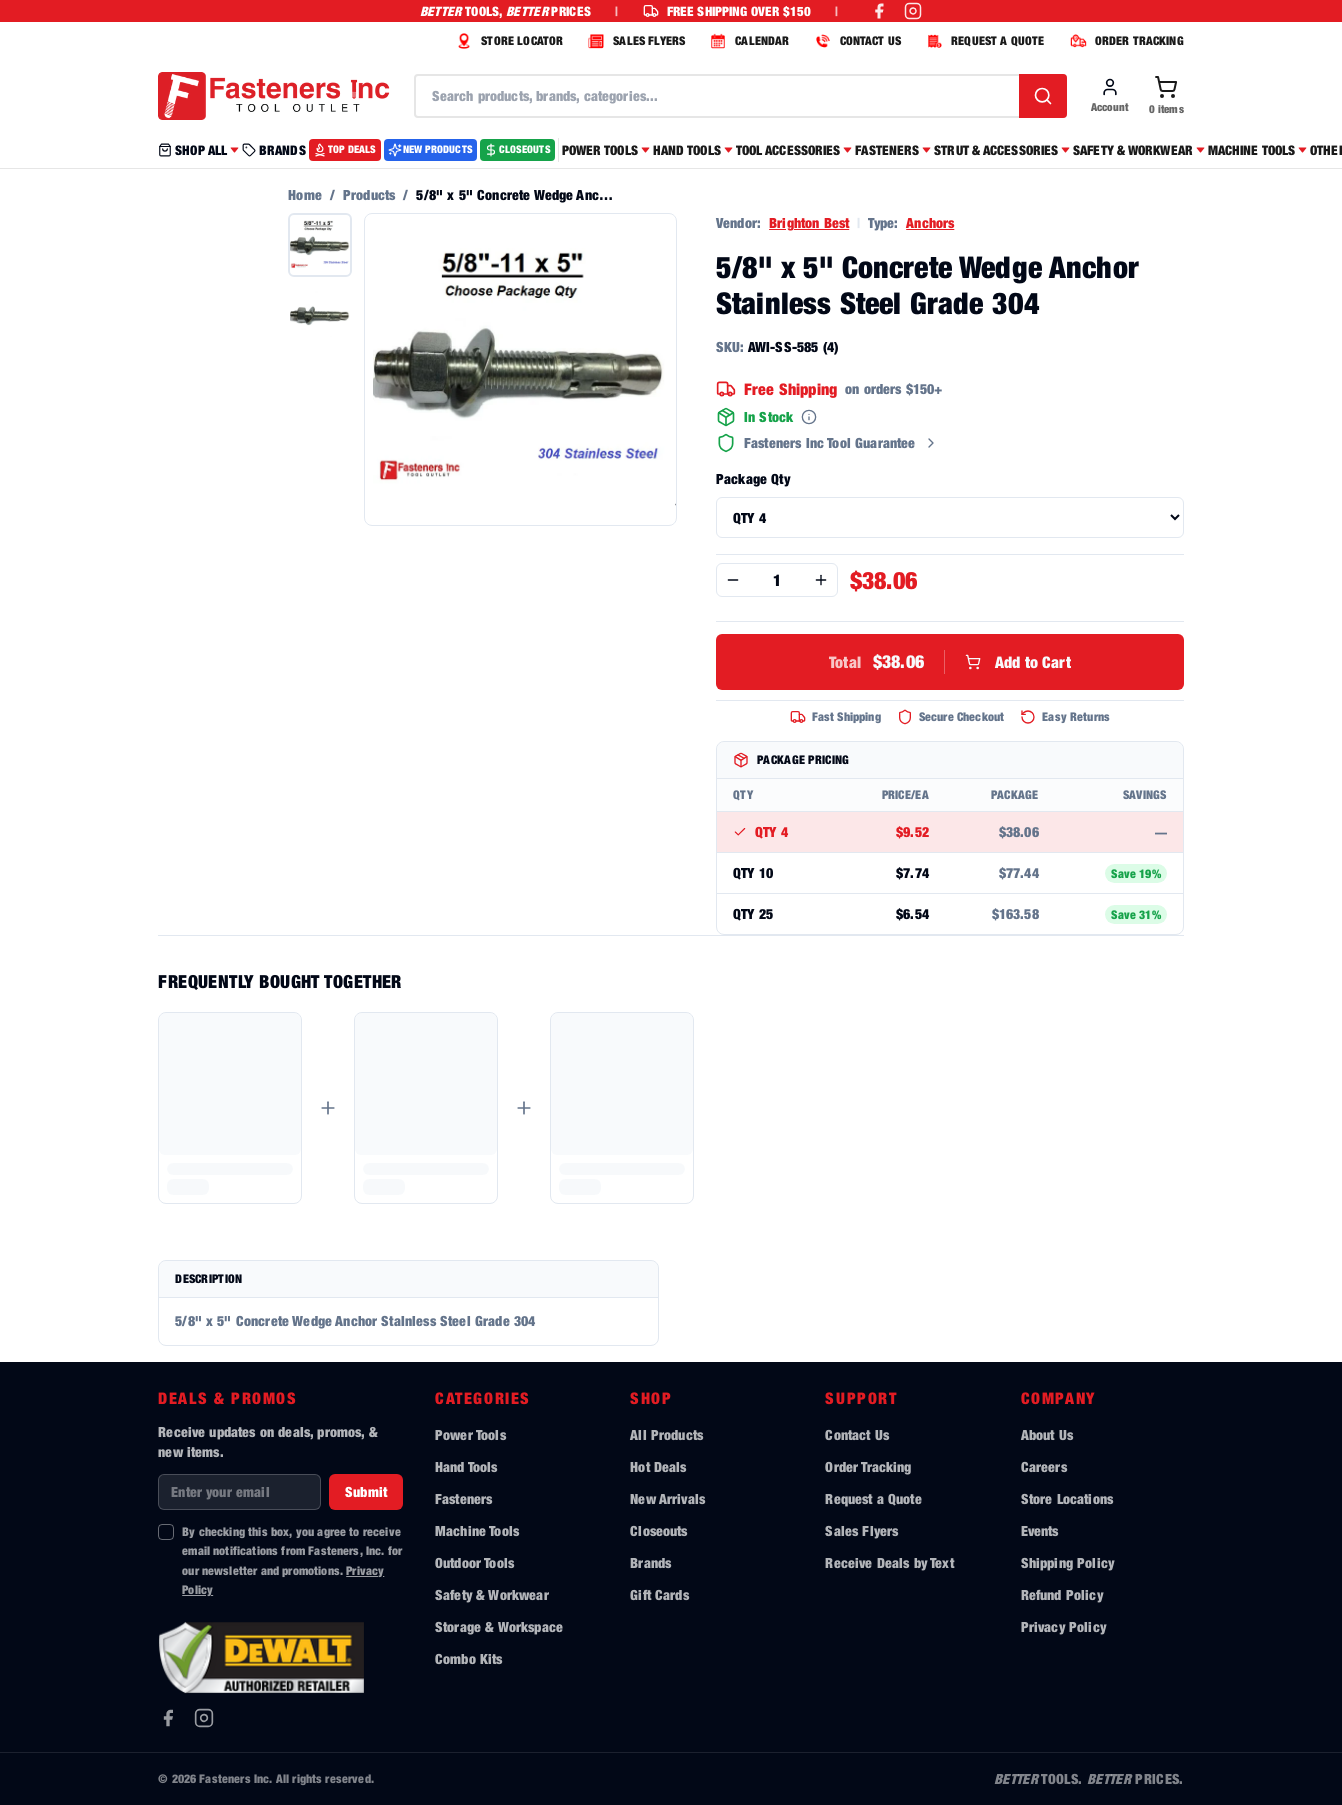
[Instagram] (204, 1718)
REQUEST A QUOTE (982, 41)
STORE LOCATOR (507, 41)
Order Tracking (868, 1466)
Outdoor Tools (474, 1562)
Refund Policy (1062, 1594)
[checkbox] (166, 1532)
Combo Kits (469, 1658)
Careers (1044, 1466)
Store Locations (1067, 1498)
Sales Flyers (861, 1530)
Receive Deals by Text (889, 1562)
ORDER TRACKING (1124, 41)
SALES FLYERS (634, 41)
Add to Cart (950, 662)
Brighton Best (809, 222)
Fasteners (463, 1498)
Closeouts (658, 1530)
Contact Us (857, 1434)
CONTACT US (856, 41)
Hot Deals (658, 1466)
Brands (650, 1562)
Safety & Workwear (492, 1594)
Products (369, 194)
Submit (366, 1491)
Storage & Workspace (499, 1626)
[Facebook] (168, 1718)
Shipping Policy (1067, 1562)
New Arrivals (667, 1498)
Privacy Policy (1063, 1626)
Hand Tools (466, 1466)
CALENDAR (747, 41)
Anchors (930, 222)
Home (305, 194)
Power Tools (470, 1434)
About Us (1047, 1434)
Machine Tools (477, 1530)
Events (1040, 1530)
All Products (666, 1434)
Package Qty (753, 478)
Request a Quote (873, 1498)
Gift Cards (659, 1594)
